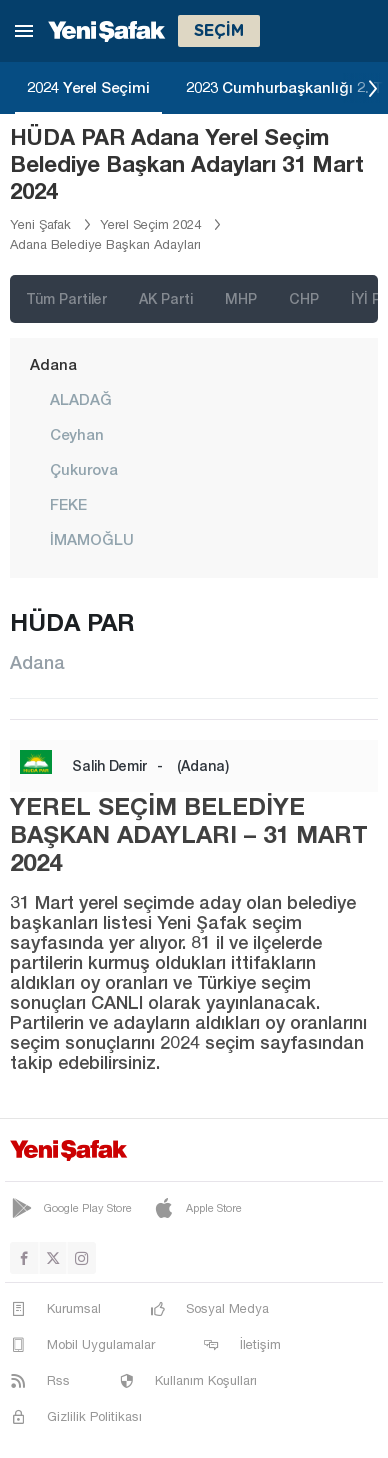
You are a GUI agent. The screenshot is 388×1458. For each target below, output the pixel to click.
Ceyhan (77, 434)
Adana (53, 364)
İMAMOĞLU (92, 539)
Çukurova (84, 469)
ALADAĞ (81, 399)
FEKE (68, 504)
